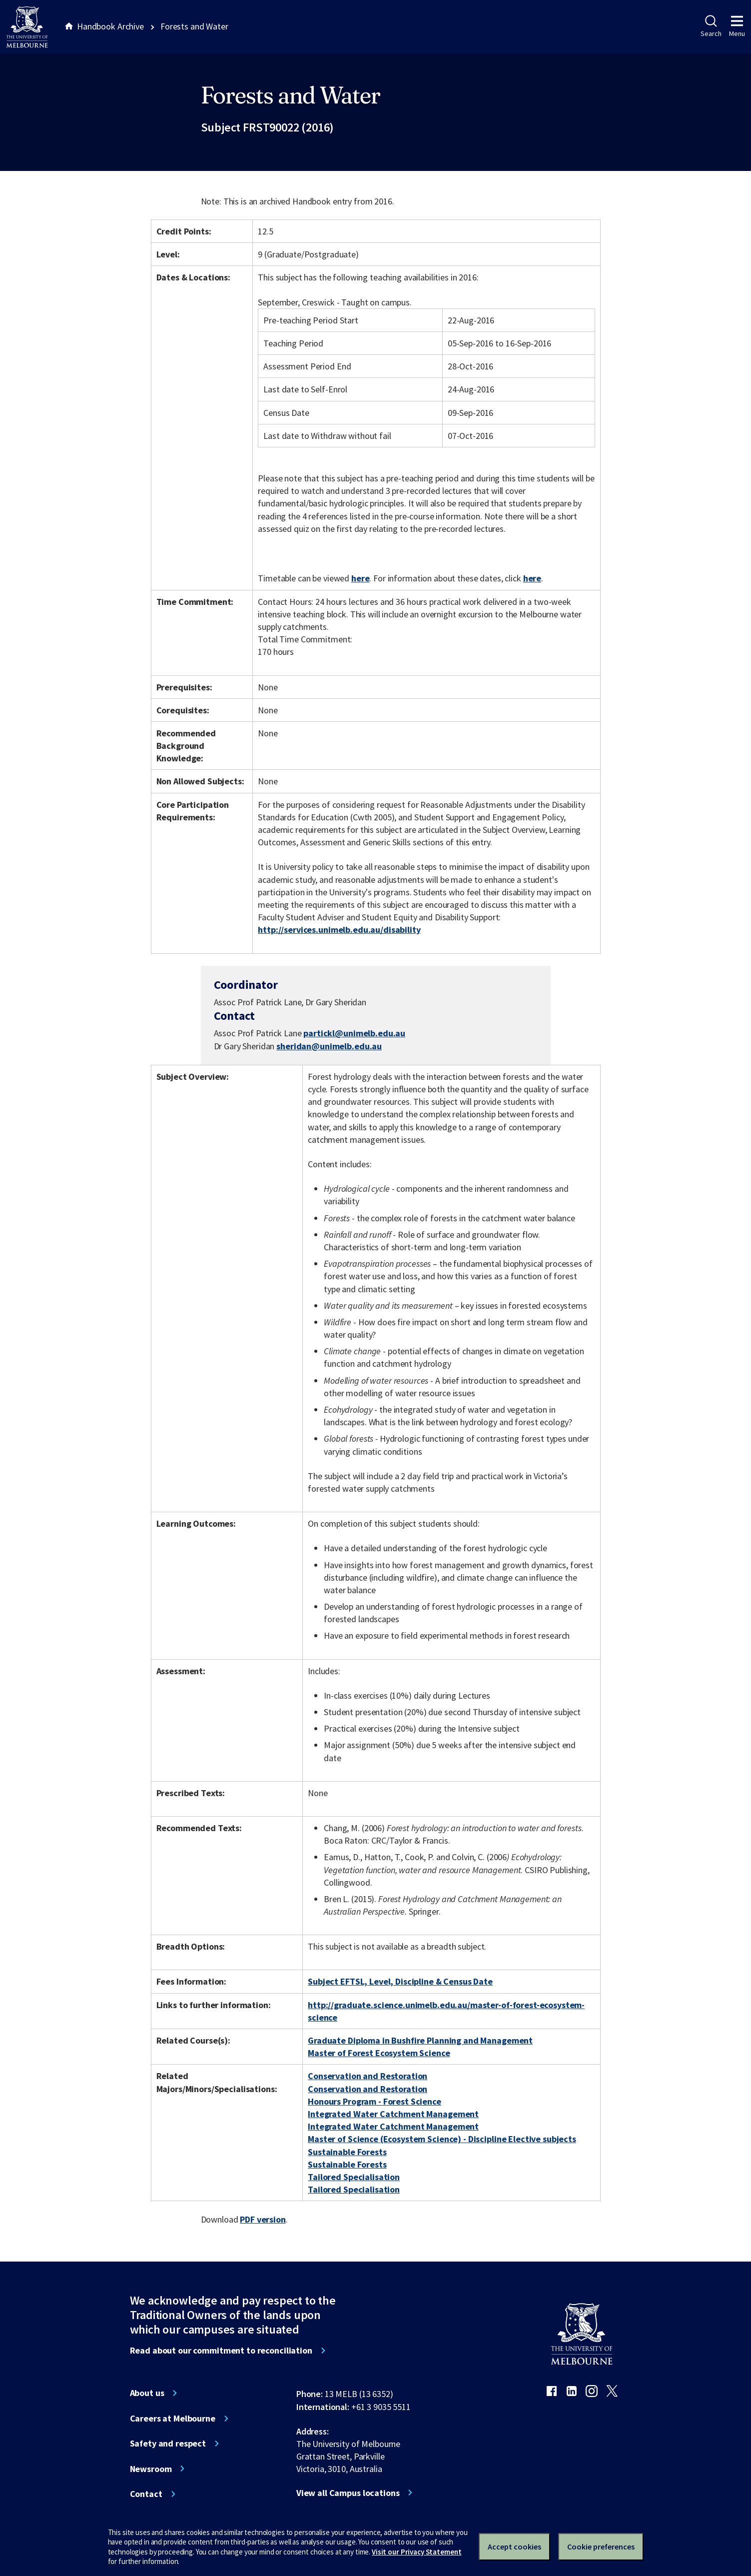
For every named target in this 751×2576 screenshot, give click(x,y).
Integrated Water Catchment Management (393, 2114)
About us (147, 2393)
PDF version (263, 2219)
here (360, 578)
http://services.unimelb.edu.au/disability (339, 929)
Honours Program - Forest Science (374, 2101)
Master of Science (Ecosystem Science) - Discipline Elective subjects (442, 2139)
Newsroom (151, 2469)
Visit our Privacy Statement (416, 2552)
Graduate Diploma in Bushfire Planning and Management (420, 2040)
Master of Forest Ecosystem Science (379, 2053)
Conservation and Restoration (367, 2076)
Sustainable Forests (347, 2152)
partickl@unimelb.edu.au (354, 1033)
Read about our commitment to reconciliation (221, 2350)
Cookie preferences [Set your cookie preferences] (601, 2547)
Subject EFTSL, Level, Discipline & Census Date (400, 1981)
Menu (737, 26)
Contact (146, 2494)
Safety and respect (168, 2443)
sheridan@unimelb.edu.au (329, 1046)
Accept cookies (514, 2547)
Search (711, 26)
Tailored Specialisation (354, 2177)
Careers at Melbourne (172, 2418)
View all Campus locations (348, 2493)
